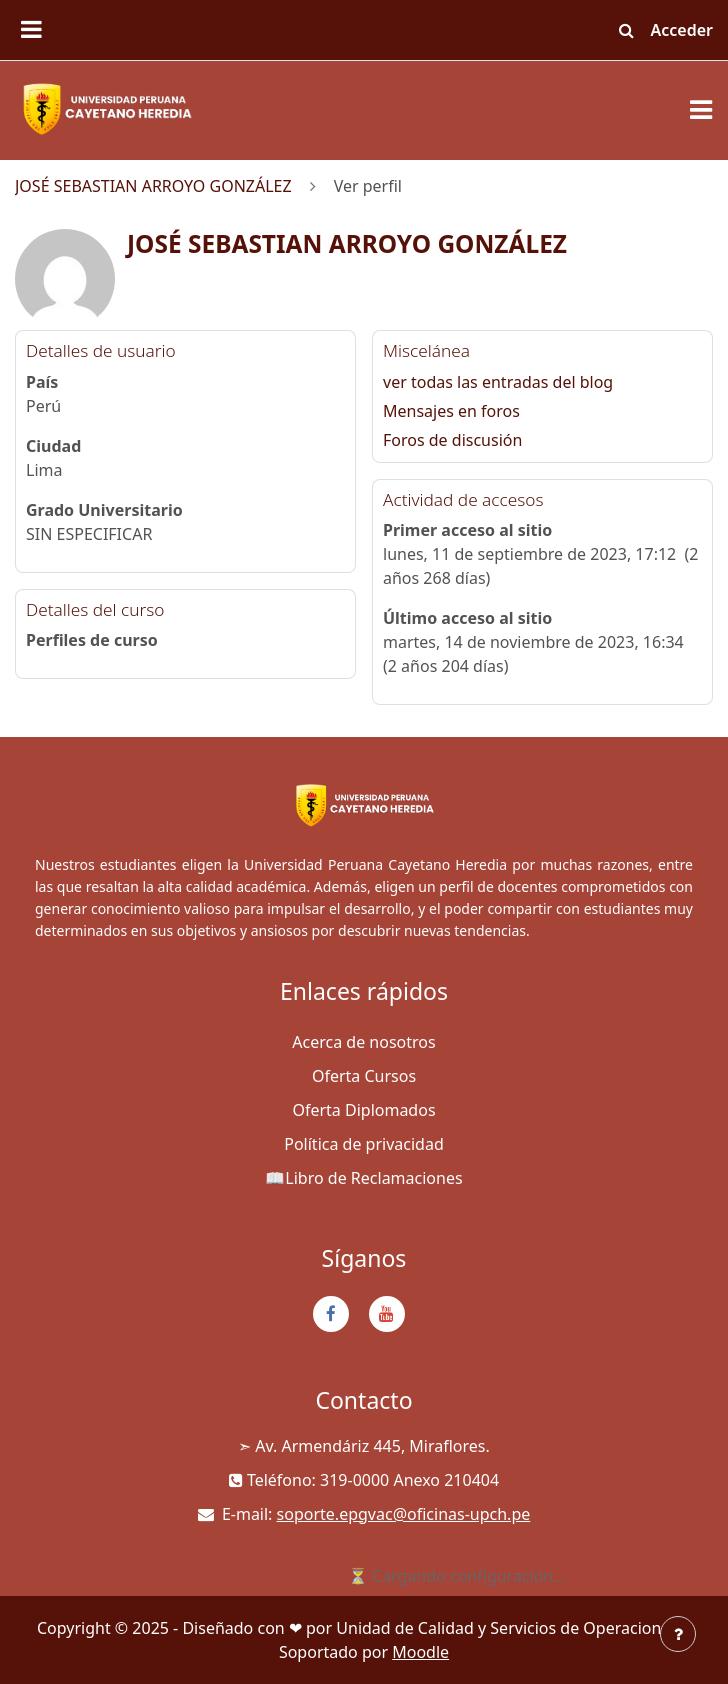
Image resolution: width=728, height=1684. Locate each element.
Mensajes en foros (451, 411)
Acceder (682, 30)
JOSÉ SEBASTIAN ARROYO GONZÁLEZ (153, 186)
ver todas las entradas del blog (498, 382)
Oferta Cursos (364, 1076)
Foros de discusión (452, 440)
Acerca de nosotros (363, 1042)
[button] (627, 30)
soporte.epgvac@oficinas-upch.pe (404, 1514)
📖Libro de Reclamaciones (363, 1178)
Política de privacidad (364, 1144)
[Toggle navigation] (701, 110)
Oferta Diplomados (363, 1110)
